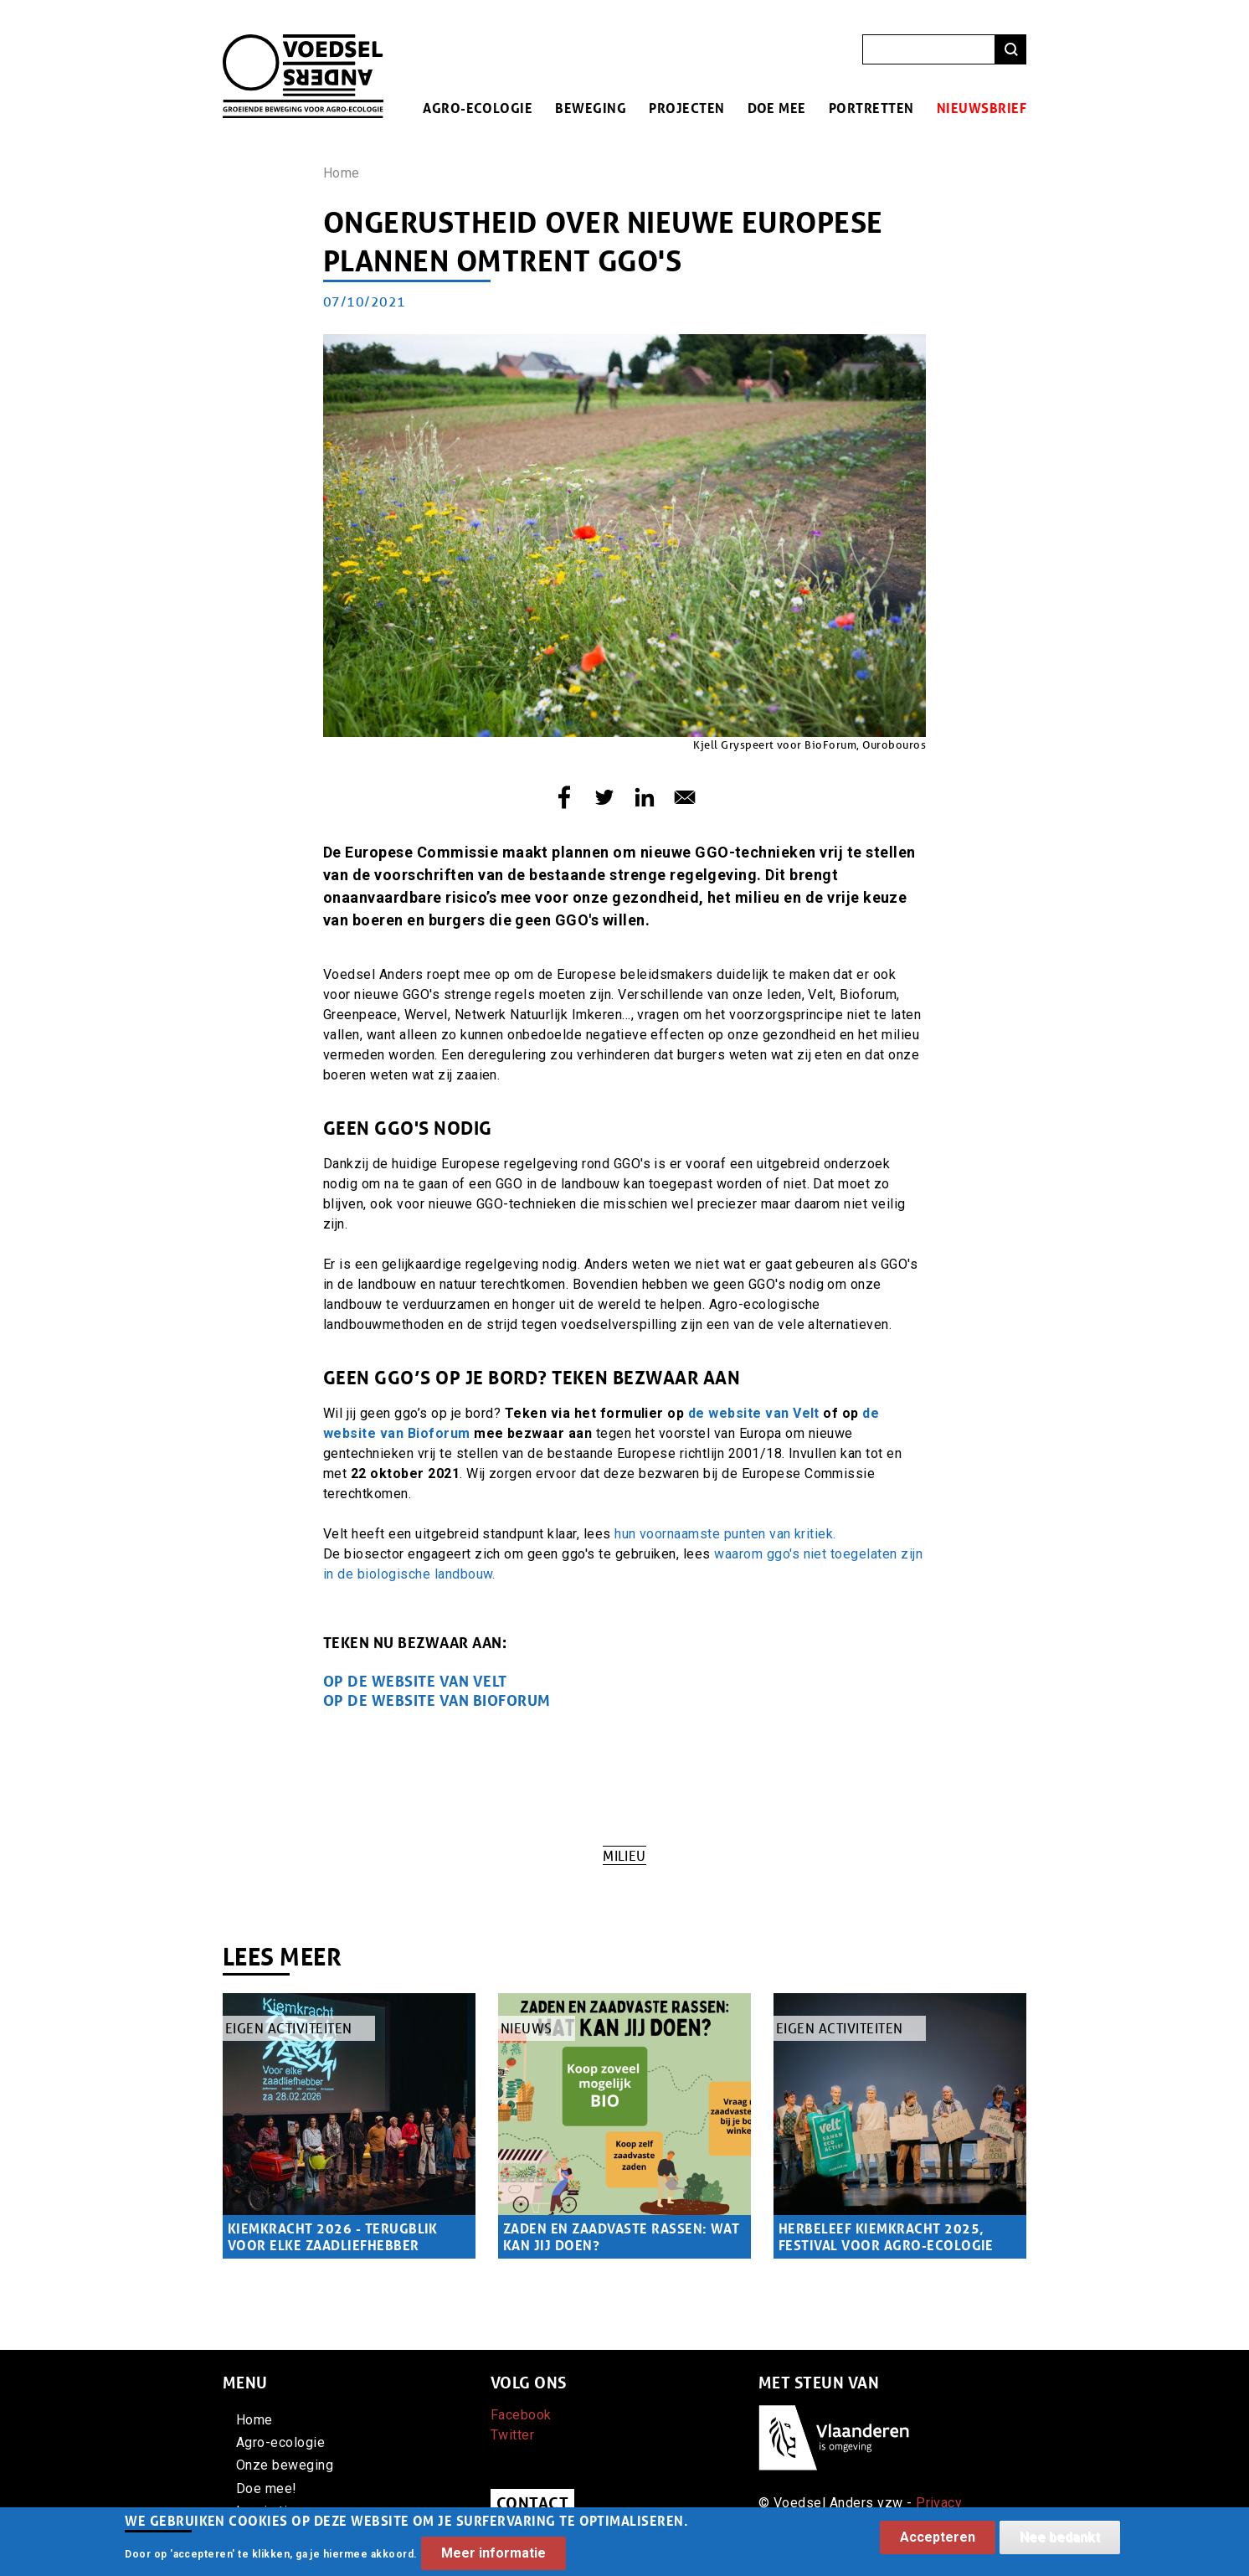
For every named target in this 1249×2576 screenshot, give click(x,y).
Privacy (939, 2503)
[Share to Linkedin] (644, 797)
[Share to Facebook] (564, 797)
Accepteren (937, 2543)
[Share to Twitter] (604, 797)
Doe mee (777, 107)
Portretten (871, 107)
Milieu (624, 1855)
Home (341, 173)
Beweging (590, 107)
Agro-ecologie (477, 107)
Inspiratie (266, 2511)
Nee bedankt (1060, 2543)
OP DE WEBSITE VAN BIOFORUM (436, 1700)
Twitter (512, 2435)
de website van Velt (754, 1413)
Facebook (521, 2415)
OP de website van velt (415, 1681)
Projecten (686, 107)
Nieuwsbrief (981, 107)
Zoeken (1010, 49)
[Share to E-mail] (685, 797)
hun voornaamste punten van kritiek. (727, 1534)
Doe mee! (266, 2488)
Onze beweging (284, 2465)
